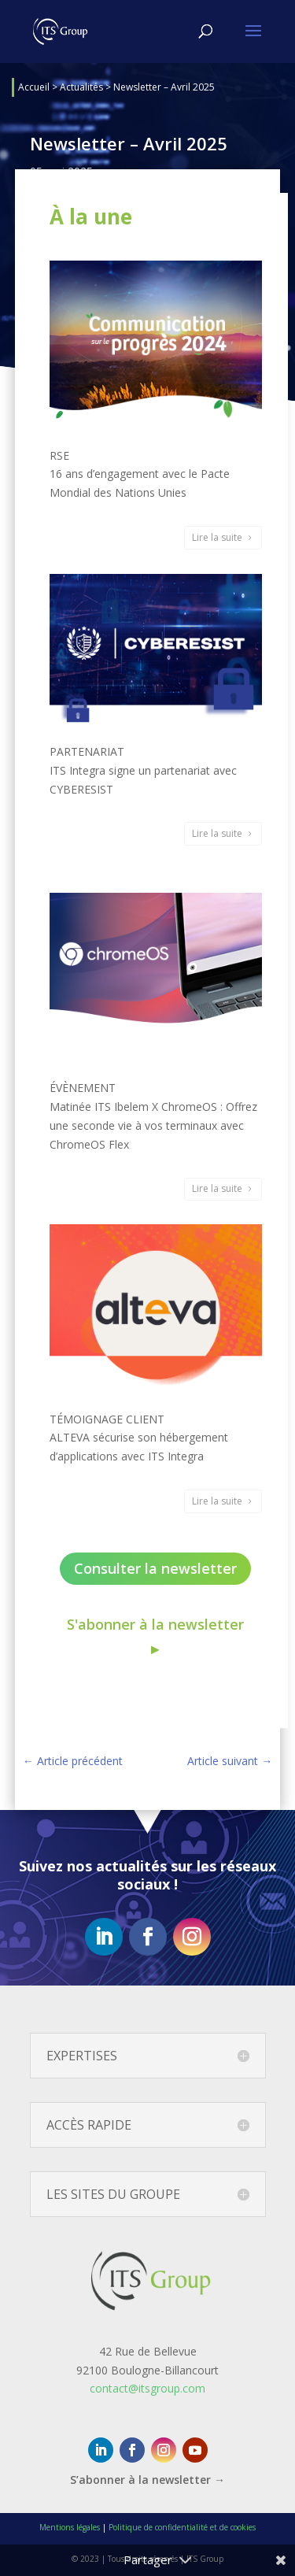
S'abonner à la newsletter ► (155, 1636)
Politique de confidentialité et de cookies (182, 2527)
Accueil (34, 87)
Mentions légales (69, 2527)
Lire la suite (217, 537)
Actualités (81, 87)
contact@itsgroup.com (147, 2388)
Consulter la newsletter (155, 1568)
